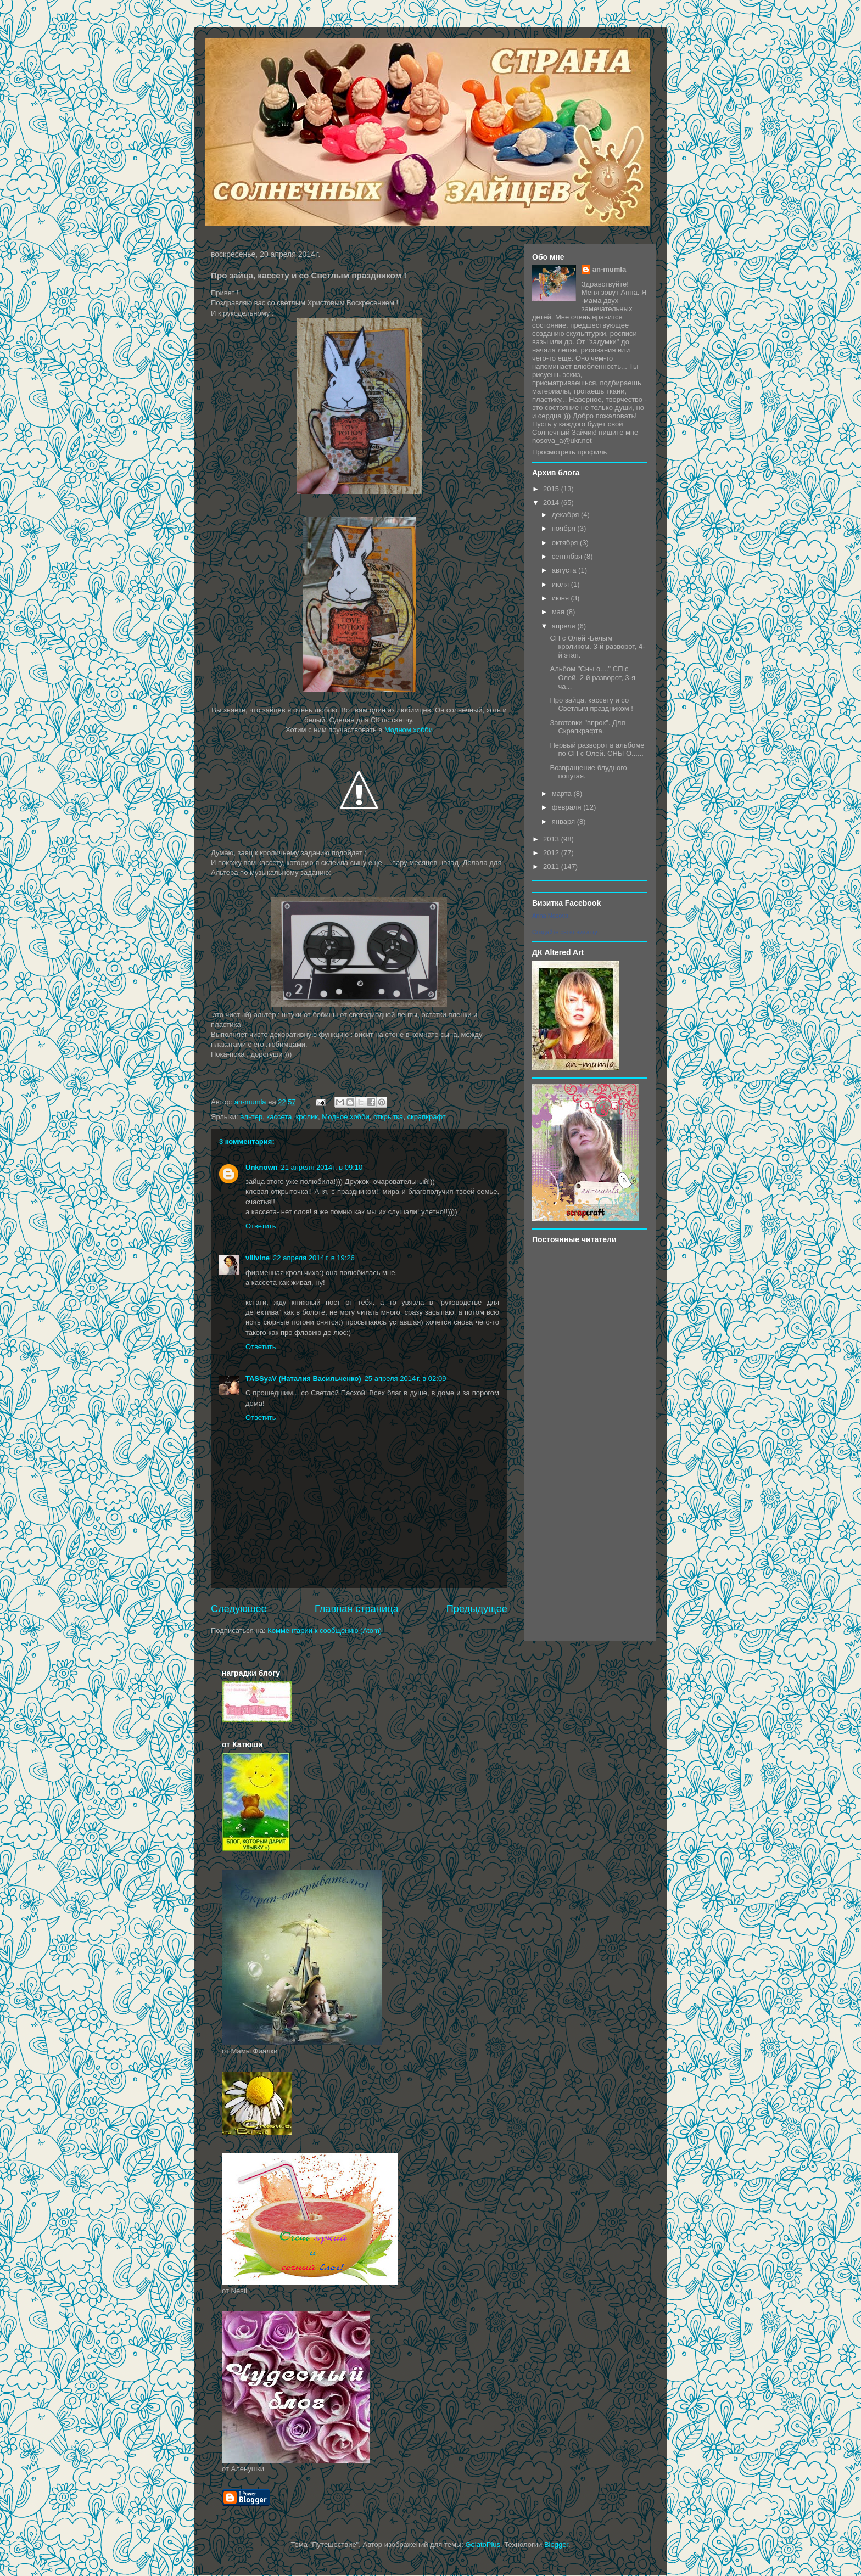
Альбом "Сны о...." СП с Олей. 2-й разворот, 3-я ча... (592, 677)
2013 (552, 839)
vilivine (257, 1258)
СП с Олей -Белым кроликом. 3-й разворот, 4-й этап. (597, 646)
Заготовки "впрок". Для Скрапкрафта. (587, 727)
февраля (568, 807)
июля (561, 584)
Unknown (261, 1167)
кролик (307, 1117)
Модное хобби (346, 1117)
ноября (565, 528)
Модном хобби (408, 730)
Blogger (556, 2544)
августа (565, 570)
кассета (279, 1117)
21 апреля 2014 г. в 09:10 (322, 1167)
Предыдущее (476, 1608)
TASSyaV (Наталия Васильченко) (303, 1378)
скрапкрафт (426, 1117)
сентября (568, 556)
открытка (388, 1117)
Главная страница (357, 1608)
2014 (552, 502)
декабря (566, 514)
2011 (552, 866)
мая (559, 612)
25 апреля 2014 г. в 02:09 (405, 1378)
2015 (552, 489)
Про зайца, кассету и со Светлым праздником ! (591, 704)
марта (563, 793)
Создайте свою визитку (564, 932)
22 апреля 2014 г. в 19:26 (314, 1258)
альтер (251, 1117)
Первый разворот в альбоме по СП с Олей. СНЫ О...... (597, 749)
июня (561, 598)
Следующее (239, 1608)
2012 (552, 853)
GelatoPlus (482, 2544)
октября (566, 542)
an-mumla (609, 269)
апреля (565, 626)
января (564, 821)
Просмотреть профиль (569, 452)
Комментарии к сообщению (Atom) (324, 1630)
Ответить (260, 1226)
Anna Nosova (550, 915)
